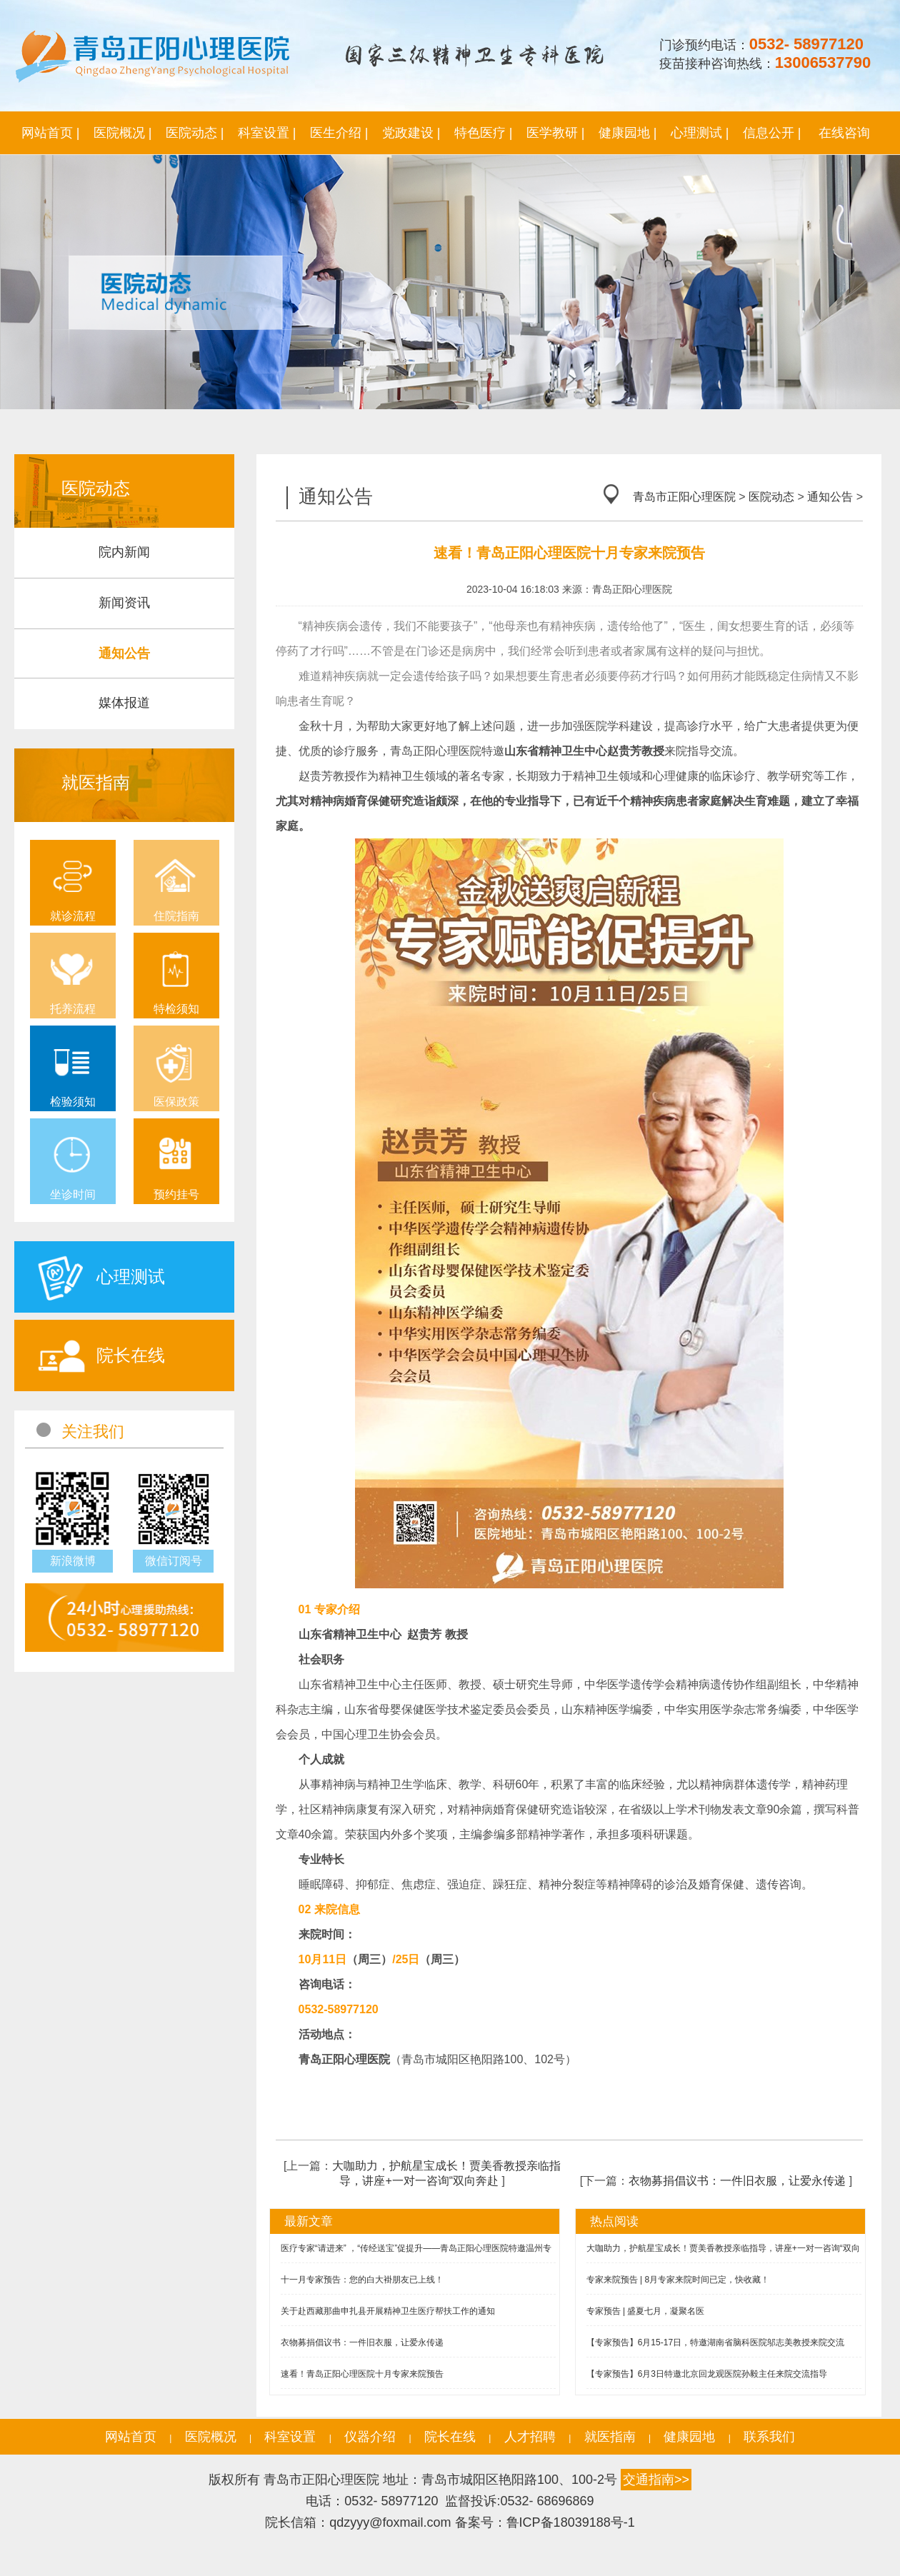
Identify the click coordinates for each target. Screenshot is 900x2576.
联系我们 (769, 2437)
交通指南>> (656, 2479)
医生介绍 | (339, 133)
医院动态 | (195, 133)
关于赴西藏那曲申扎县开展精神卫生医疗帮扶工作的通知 (388, 2311)
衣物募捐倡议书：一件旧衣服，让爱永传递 (737, 2181)
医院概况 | (123, 133)
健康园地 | (628, 133)
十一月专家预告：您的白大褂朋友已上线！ (362, 2280)
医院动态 (771, 497)
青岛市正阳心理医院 (684, 497)
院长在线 (450, 2437)
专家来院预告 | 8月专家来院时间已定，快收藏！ (677, 2280)
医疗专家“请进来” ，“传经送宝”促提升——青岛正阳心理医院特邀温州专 (416, 2248)
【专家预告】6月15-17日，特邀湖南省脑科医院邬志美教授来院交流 (715, 2342)
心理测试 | (700, 133)
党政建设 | (411, 133)
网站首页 (130, 2437)
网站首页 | (50, 133)
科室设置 (290, 2437)
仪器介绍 (370, 2437)
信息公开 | (772, 133)
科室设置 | (267, 133)
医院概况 (210, 2437)
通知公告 (830, 497)
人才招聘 (530, 2437)
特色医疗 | (483, 133)
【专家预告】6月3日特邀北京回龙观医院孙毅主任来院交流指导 (706, 2374)
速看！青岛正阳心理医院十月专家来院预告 (362, 2374)
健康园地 (689, 2437)
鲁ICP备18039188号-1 (570, 2522)
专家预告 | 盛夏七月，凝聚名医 (645, 2311)
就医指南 (610, 2437)
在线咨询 (844, 133)
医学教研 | (555, 133)
